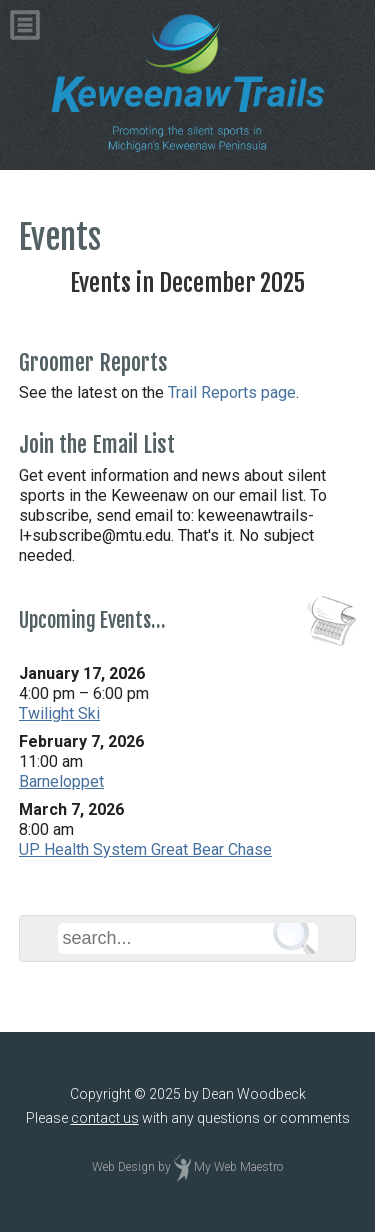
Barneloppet (61, 781)
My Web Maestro (238, 1167)
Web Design (123, 1167)
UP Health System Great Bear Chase (145, 849)
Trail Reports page (232, 392)
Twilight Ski (59, 713)
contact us (105, 1118)
